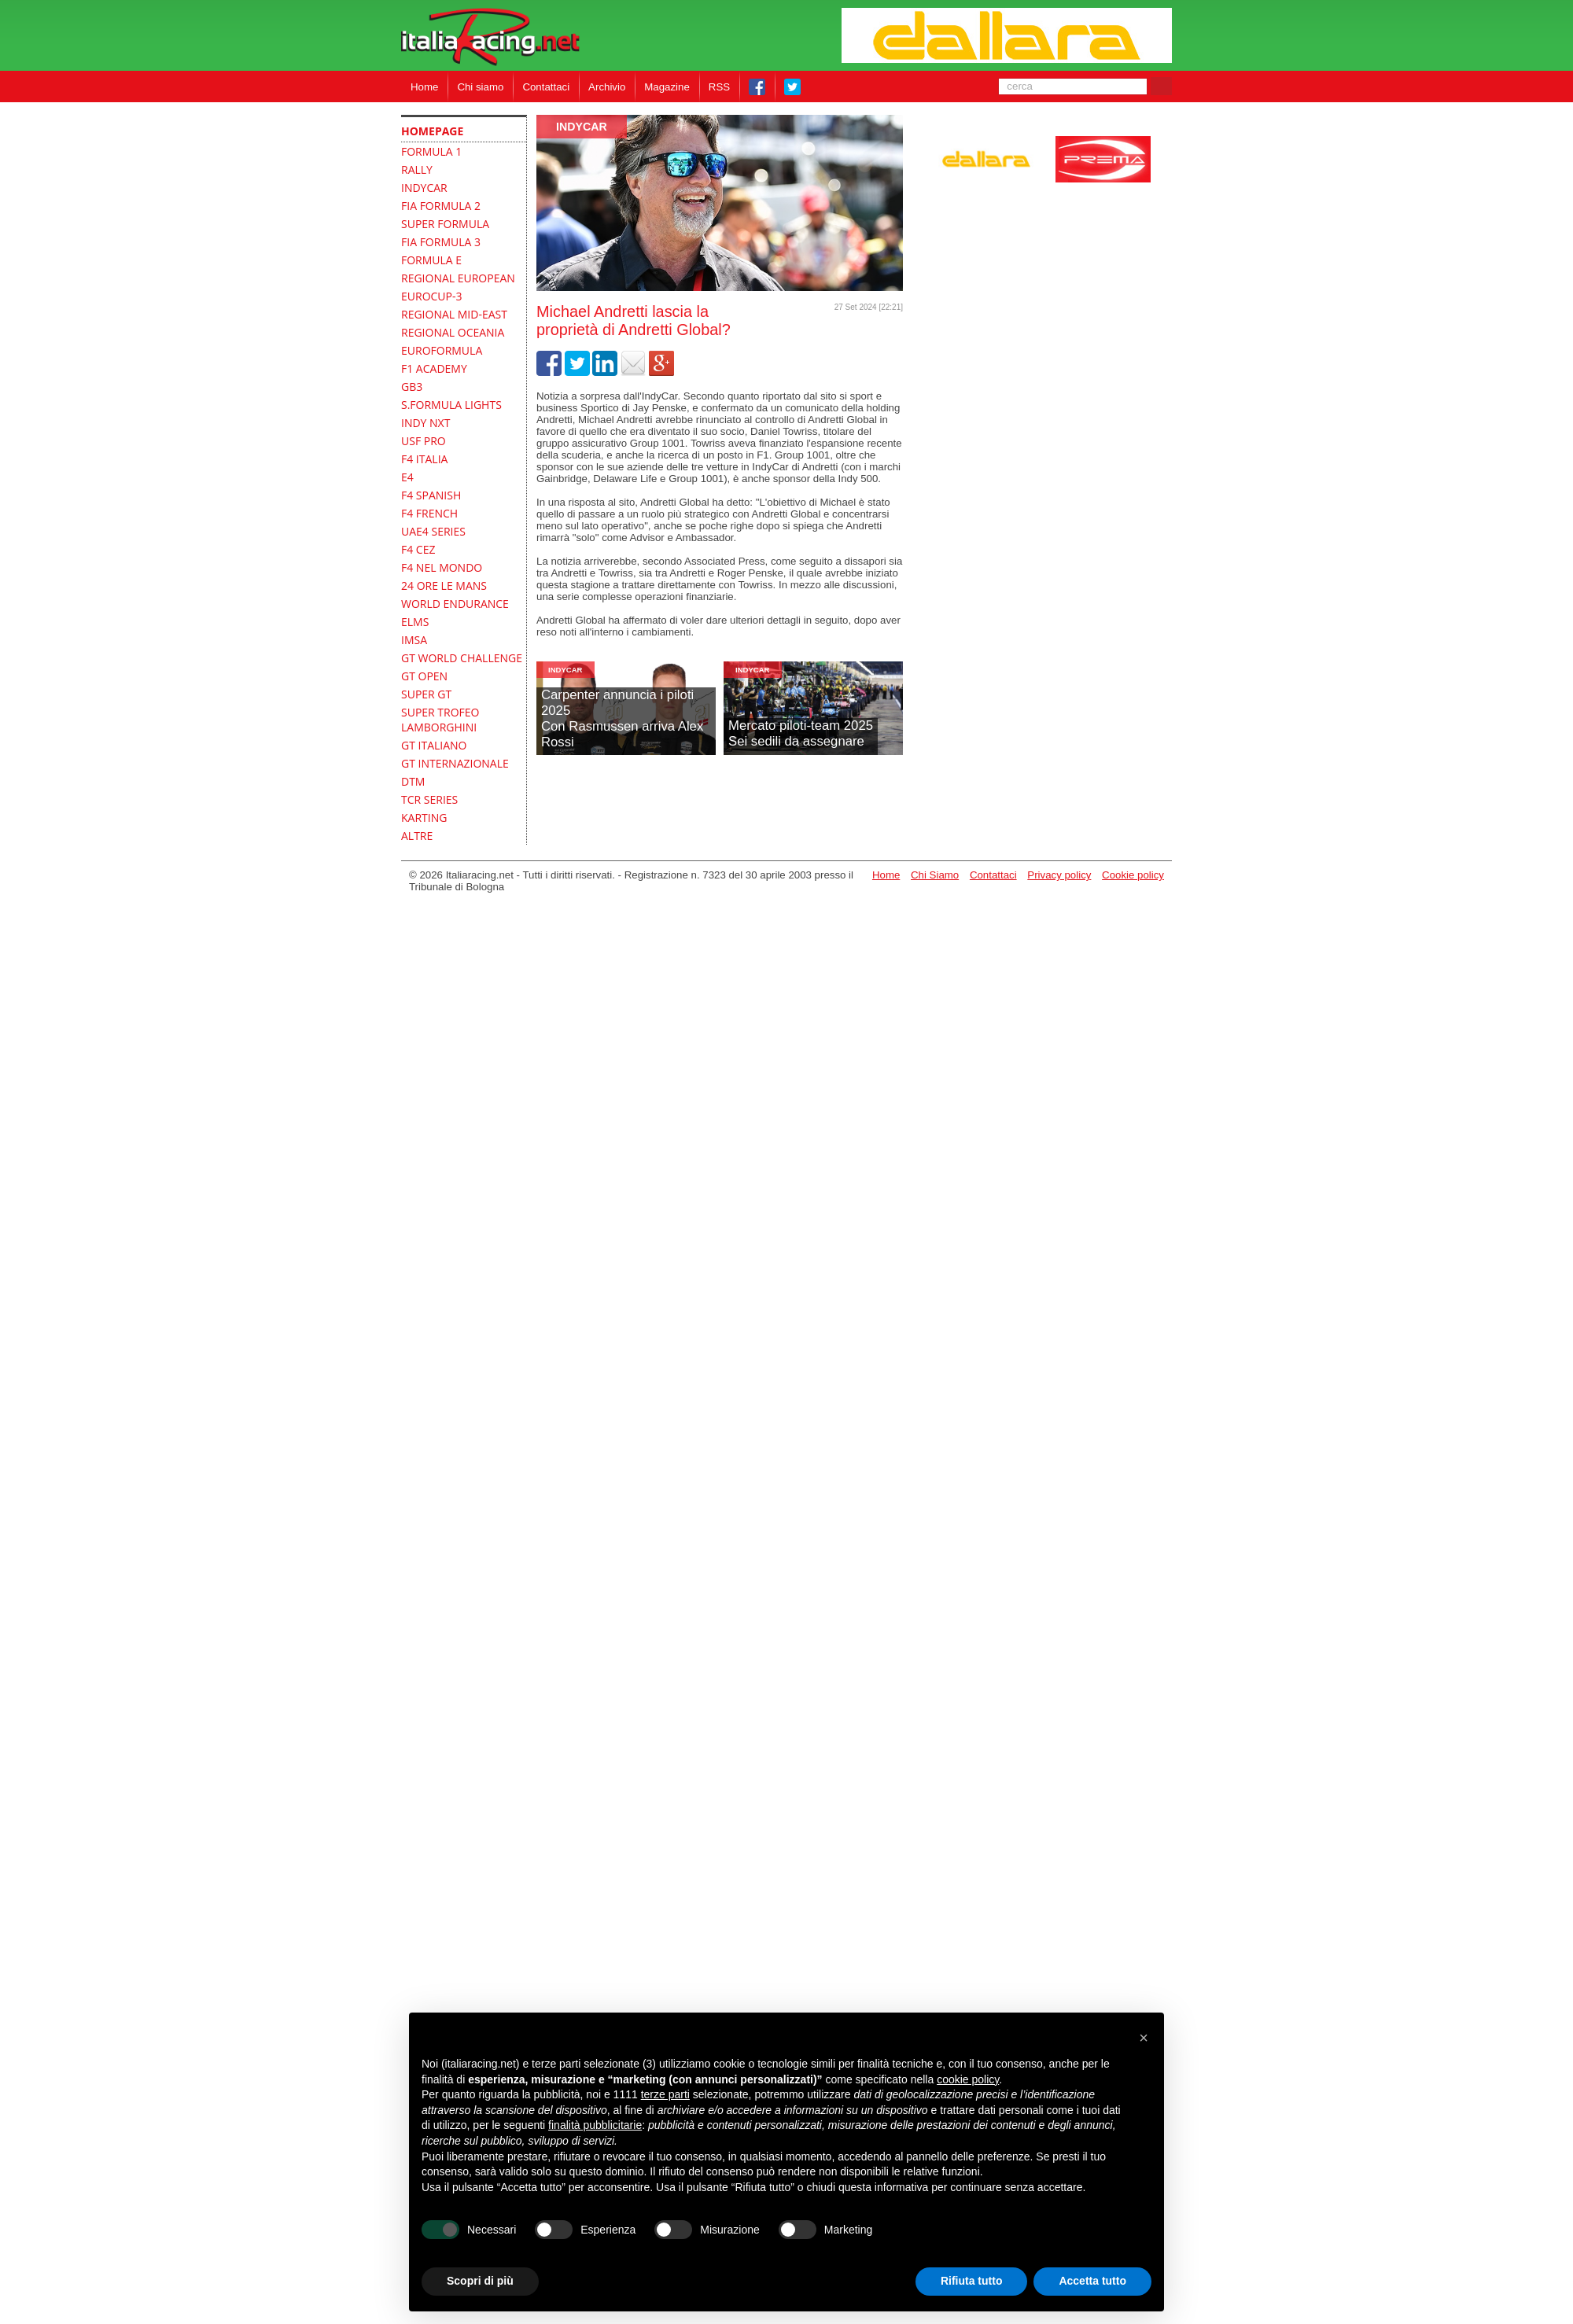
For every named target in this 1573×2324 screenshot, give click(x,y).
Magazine (667, 87)
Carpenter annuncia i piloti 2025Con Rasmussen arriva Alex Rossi (622, 718)
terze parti (665, 2094)
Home (424, 87)
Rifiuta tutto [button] (972, 2280)
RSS (719, 87)
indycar (581, 126)
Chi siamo (480, 87)
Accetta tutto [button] (1092, 2280)
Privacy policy (1059, 875)
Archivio (606, 87)
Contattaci (545, 87)
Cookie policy (1133, 875)
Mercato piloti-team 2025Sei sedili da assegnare (800, 733)
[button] (1143, 2037)
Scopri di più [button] (480, 2280)
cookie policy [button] (968, 2079)
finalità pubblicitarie (595, 2125)
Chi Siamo (935, 875)
